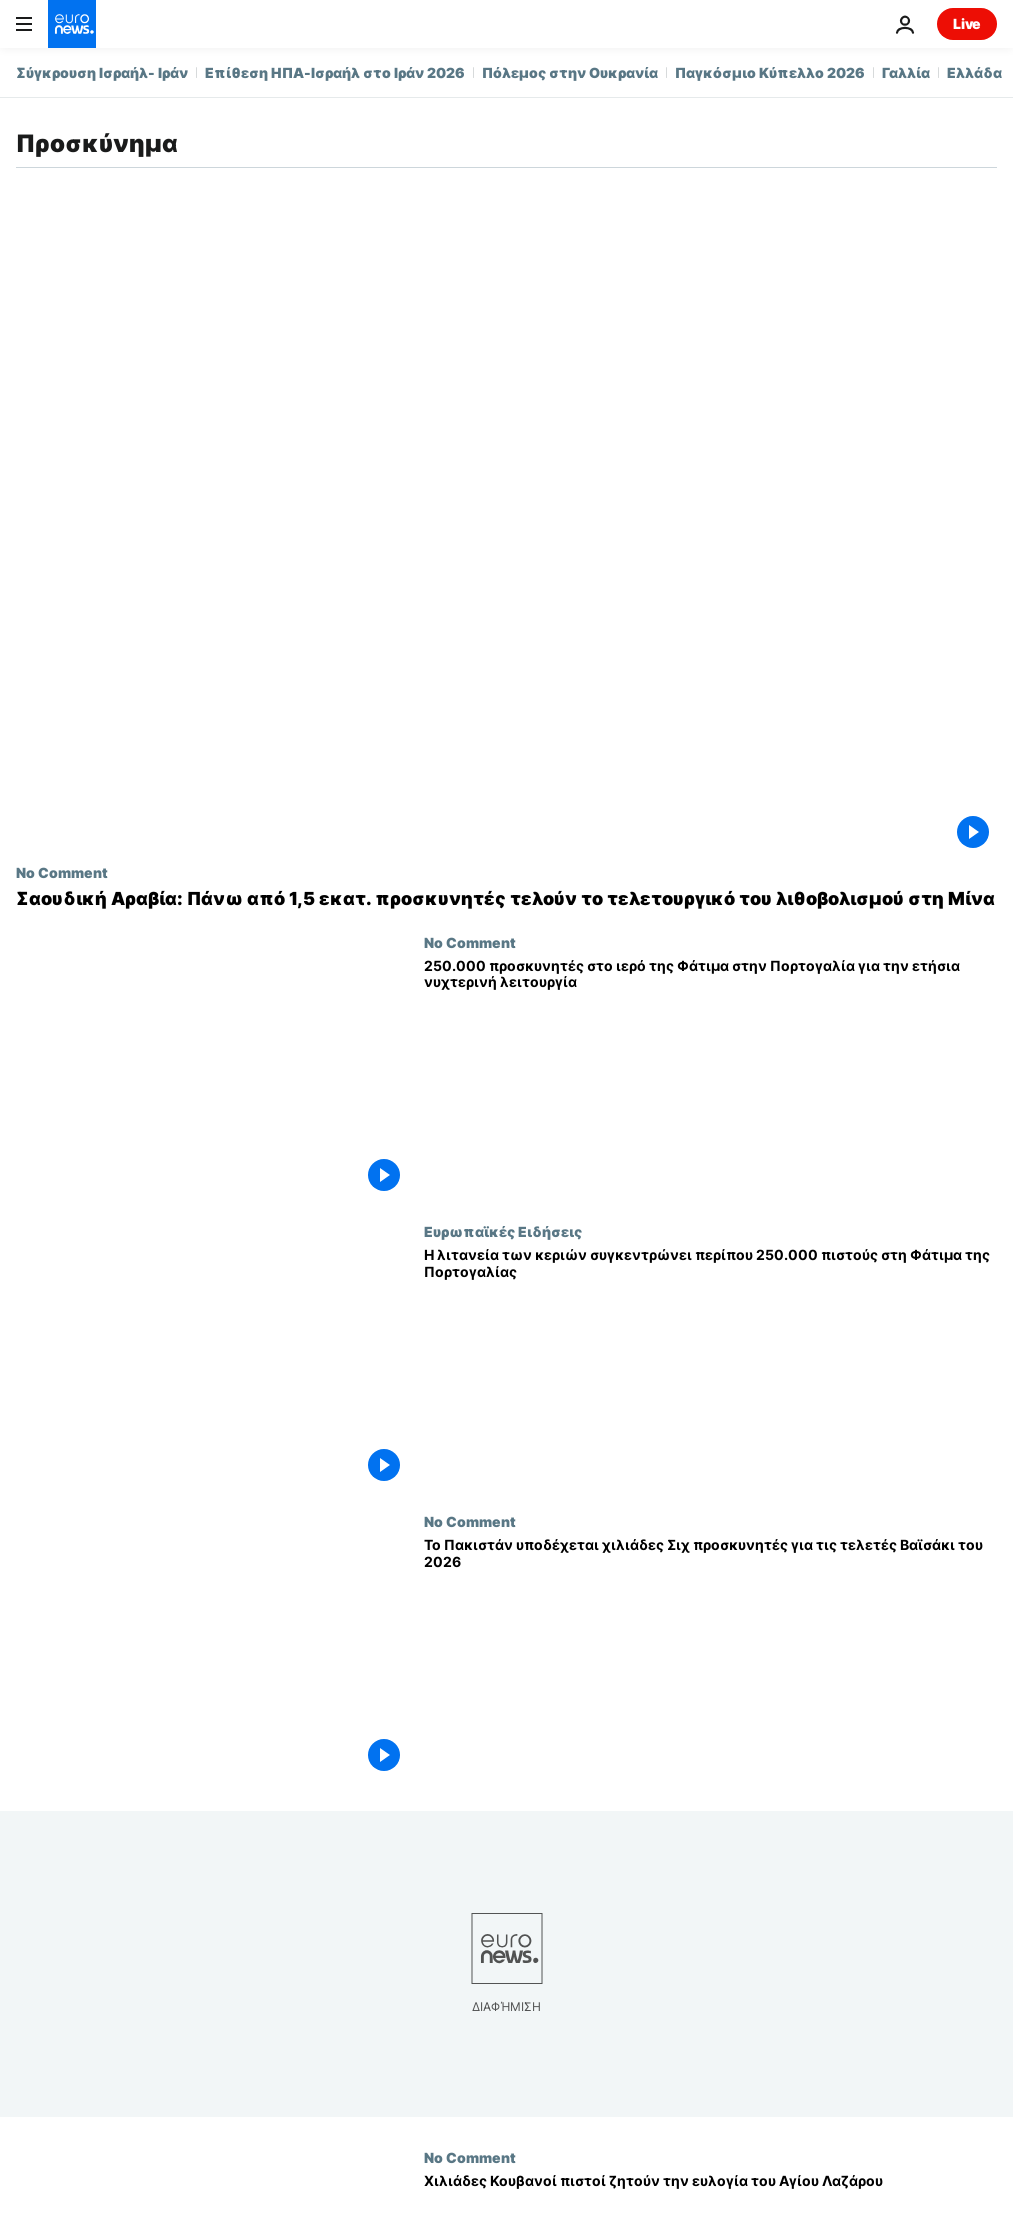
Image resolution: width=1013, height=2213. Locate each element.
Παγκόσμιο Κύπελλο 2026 (770, 72)
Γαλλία (906, 72)
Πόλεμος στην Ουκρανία (570, 72)
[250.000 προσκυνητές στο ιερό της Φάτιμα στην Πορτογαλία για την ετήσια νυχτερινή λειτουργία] (710, 1079)
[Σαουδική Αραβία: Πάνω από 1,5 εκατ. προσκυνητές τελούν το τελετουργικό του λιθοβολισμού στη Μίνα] (506, 899)
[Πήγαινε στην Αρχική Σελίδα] (72, 24)
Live (967, 23)
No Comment (62, 872)
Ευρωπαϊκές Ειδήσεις (503, 1231)
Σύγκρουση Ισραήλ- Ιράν (102, 72)
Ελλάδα (974, 72)
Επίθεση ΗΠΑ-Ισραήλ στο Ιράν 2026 (335, 72)
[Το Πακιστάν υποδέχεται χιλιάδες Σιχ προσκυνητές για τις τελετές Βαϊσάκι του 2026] (710, 1658)
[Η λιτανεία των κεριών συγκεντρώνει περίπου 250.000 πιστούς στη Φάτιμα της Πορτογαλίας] (710, 1368)
